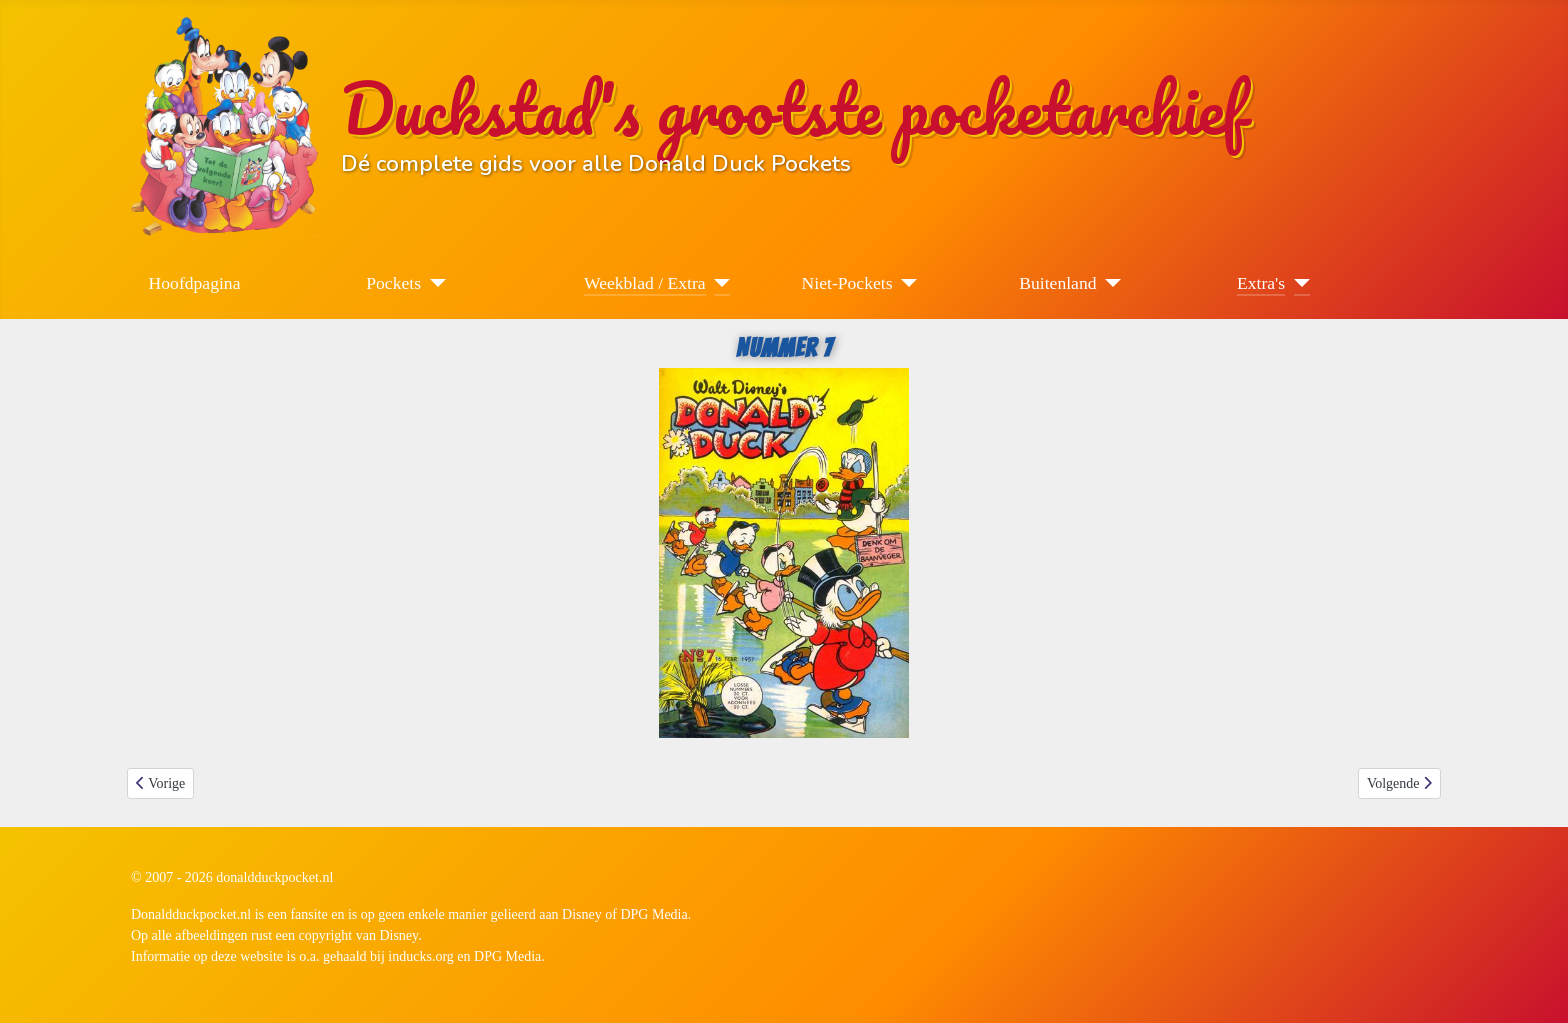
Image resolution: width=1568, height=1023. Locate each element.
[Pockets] (433, 283)
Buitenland (1057, 283)
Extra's (1261, 283)
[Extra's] (1297, 283)
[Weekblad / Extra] (718, 283)
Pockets (393, 283)
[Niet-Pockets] (905, 283)
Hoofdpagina (195, 283)
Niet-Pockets (847, 283)
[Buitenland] (1109, 283)
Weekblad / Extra (645, 283)
